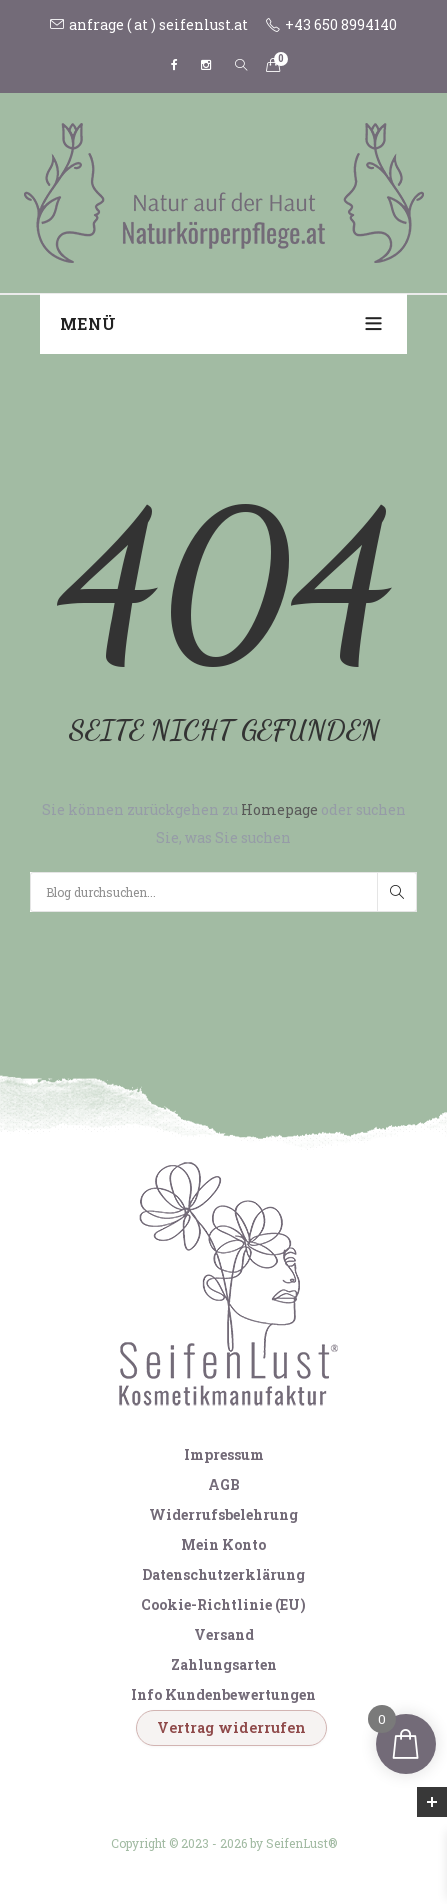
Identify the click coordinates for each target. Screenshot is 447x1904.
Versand (224, 1634)
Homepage (281, 809)
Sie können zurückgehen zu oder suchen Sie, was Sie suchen (224, 823)
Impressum (224, 1454)
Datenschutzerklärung (223, 1574)
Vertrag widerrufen (231, 1727)
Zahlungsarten (224, 1664)
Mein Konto (223, 1544)
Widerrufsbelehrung (223, 1514)
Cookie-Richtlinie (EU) (223, 1604)
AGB (224, 1484)
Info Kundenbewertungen (223, 1694)
